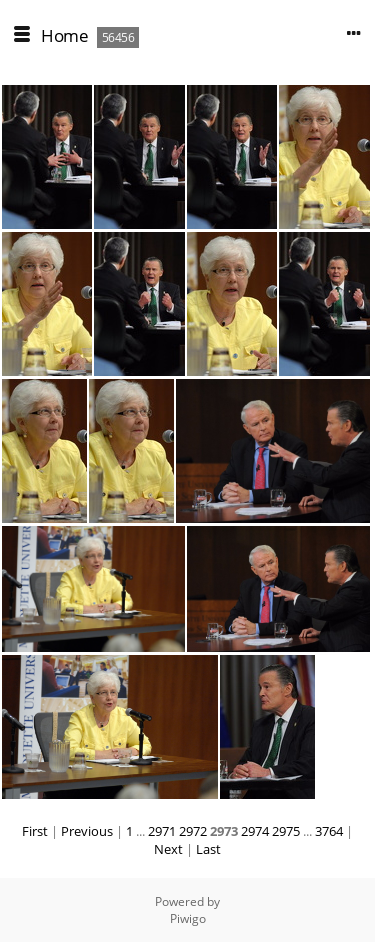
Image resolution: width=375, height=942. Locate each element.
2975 (286, 831)
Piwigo (188, 918)
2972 (193, 831)
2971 (162, 831)
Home (64, 35)
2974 (255, 831)
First (35, 831)
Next (168, 849)
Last (208, 849)
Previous (87, 831)
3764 (329, 831)
